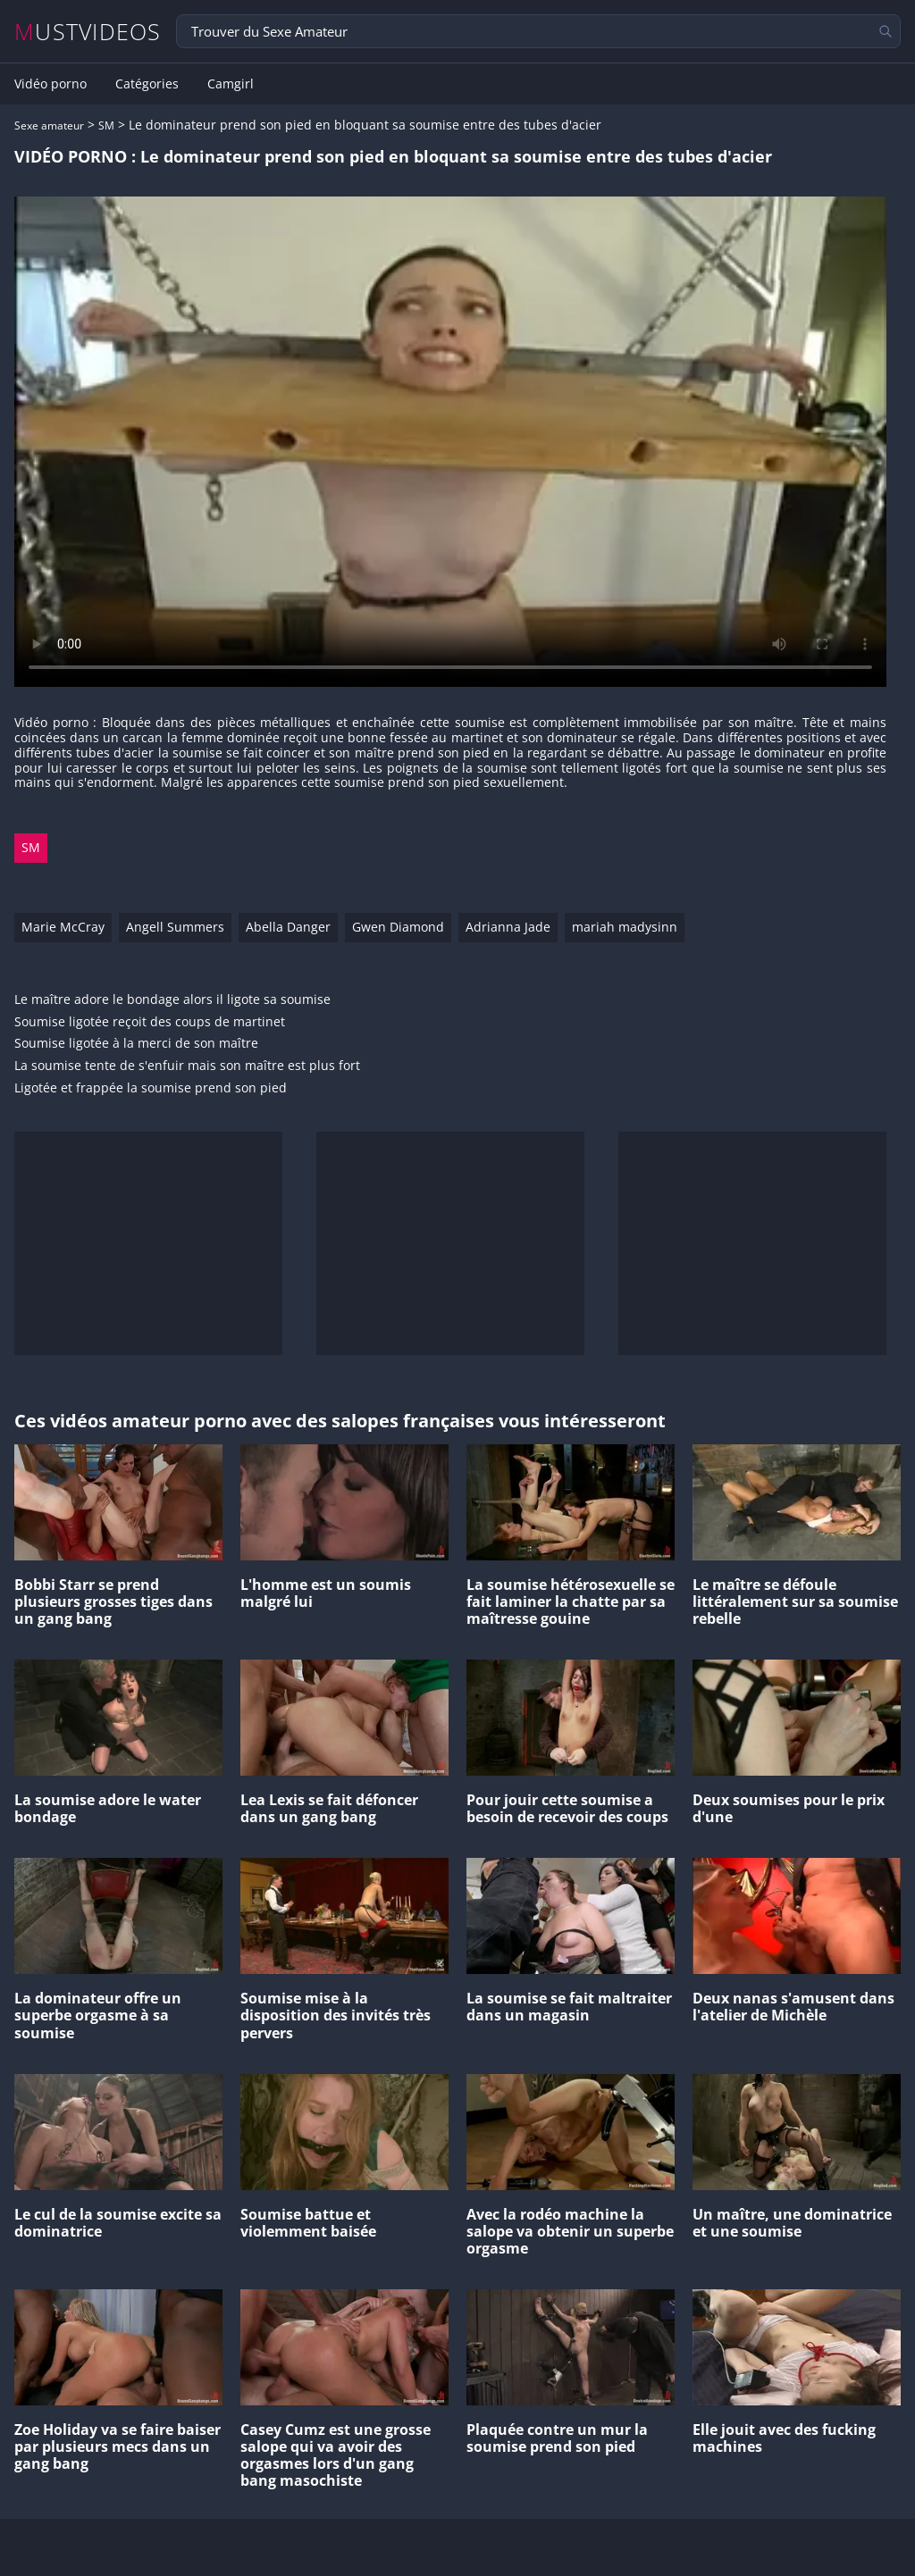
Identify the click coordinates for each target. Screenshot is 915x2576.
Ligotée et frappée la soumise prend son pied (150, 1088)
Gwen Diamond (398, 926)
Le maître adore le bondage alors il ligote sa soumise (172, 1000)
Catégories (147, 84)
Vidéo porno (50, 84)
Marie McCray (63, 926)
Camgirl (230, 84)
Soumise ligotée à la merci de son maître (136, 1043)
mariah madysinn (624, 926)
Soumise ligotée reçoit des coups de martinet (149, 1022)
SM (106, 125)
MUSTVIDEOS (88, 32)
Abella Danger (288, 926)
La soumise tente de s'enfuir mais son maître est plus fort (187, 1066)
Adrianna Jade (508, 926)
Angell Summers (175, 926)
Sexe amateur (49, 125)
